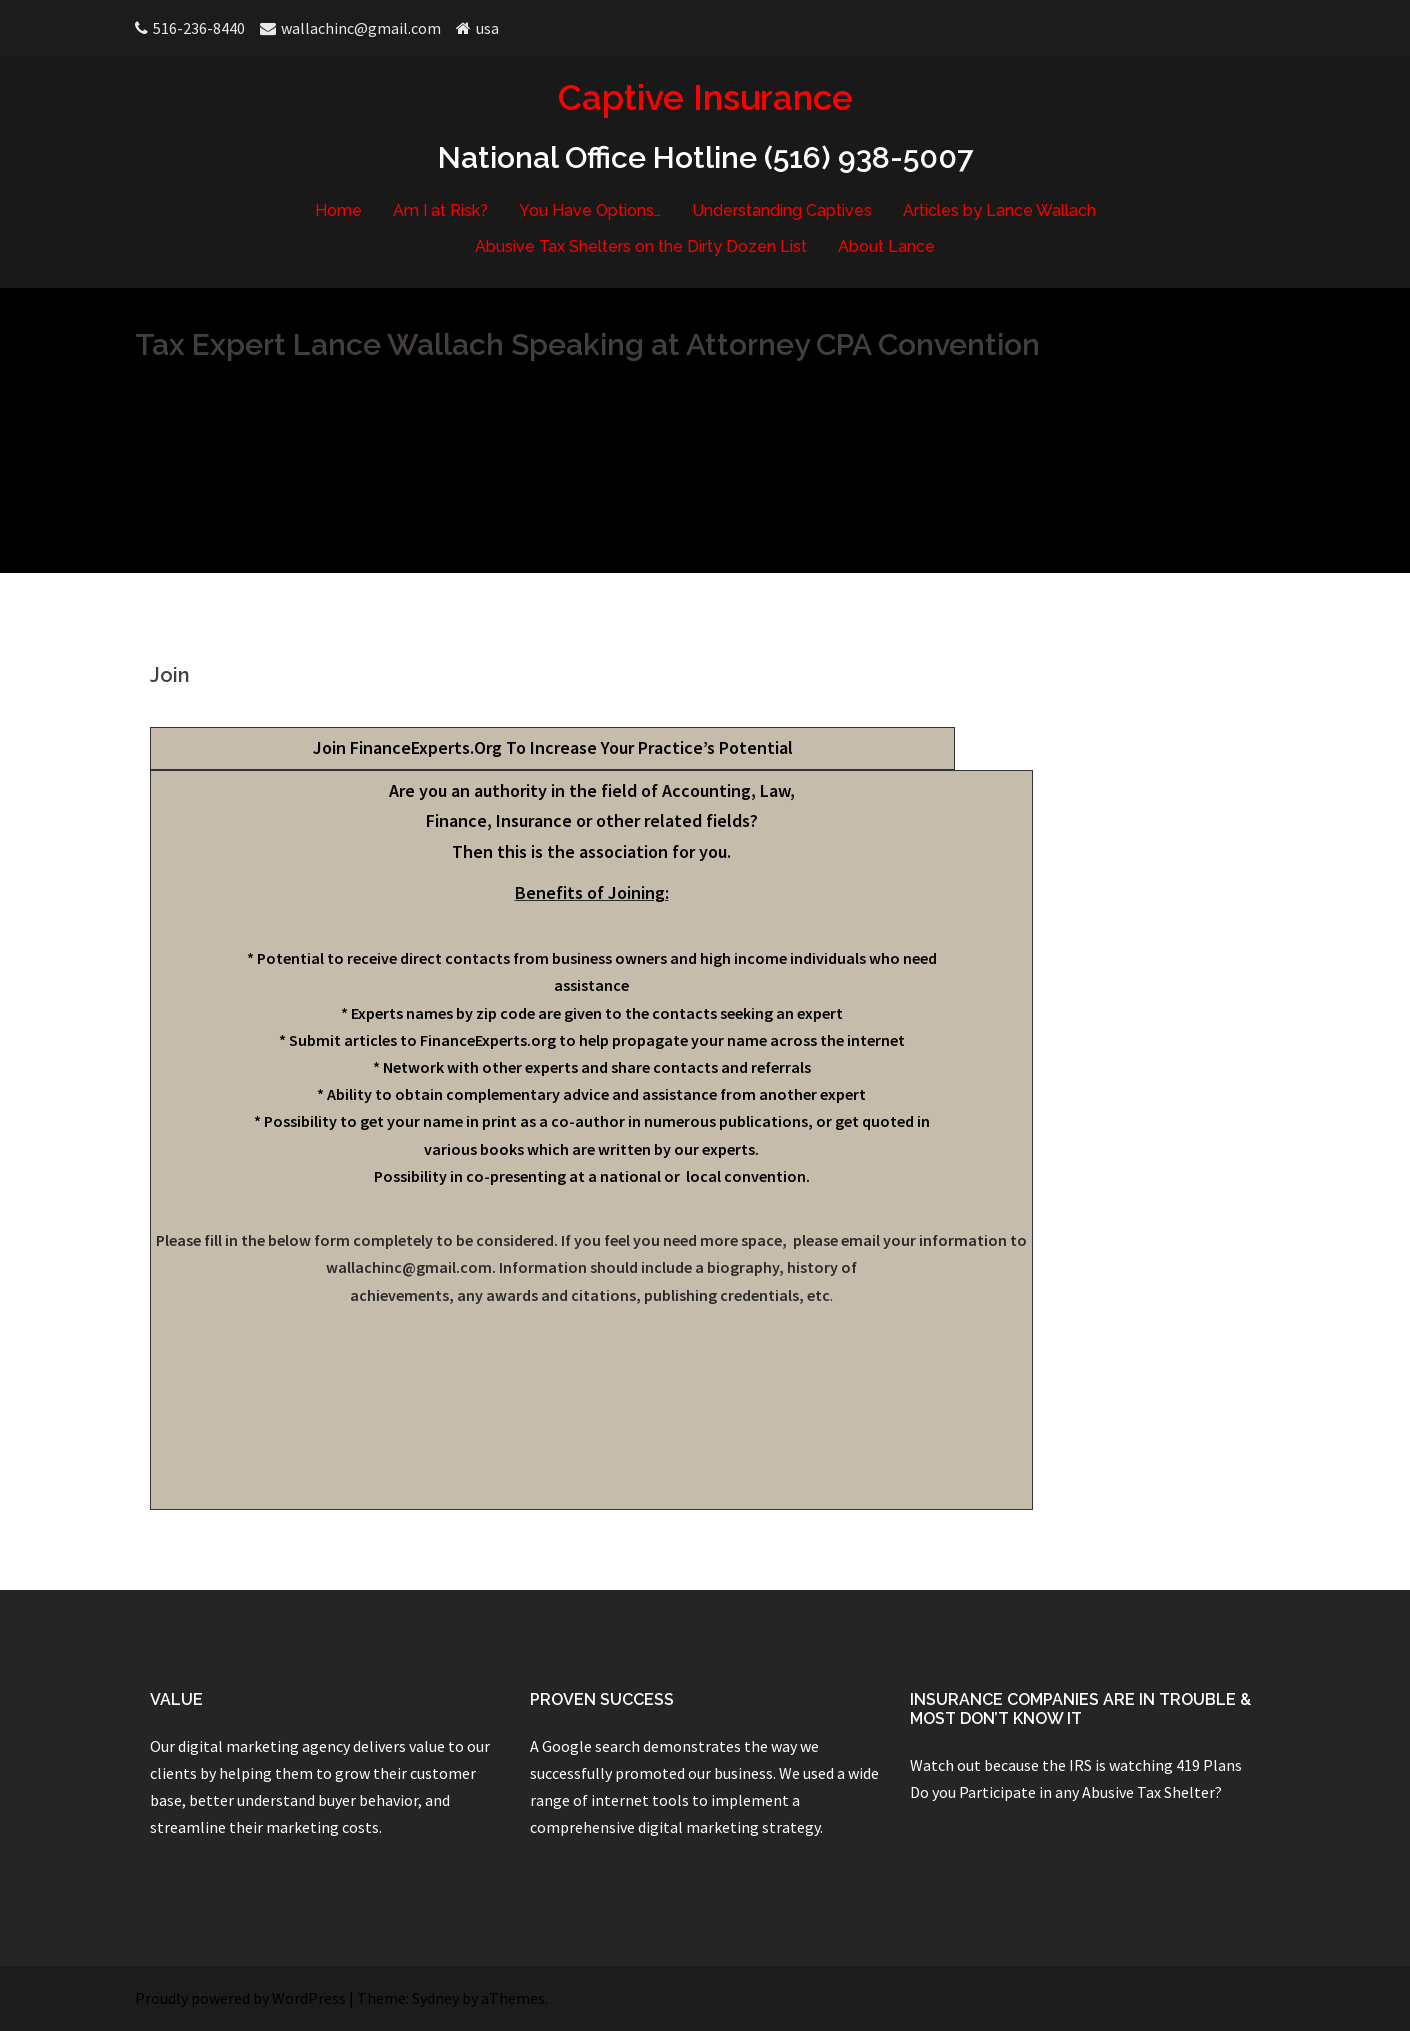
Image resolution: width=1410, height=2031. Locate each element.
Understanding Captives (782, 210)
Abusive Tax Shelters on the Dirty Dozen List (641, 246)
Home (338, 210)
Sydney (435, 1998)
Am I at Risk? (440, 210)
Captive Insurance (705, 97)
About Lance (886, 246)
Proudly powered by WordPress (240, 1998)
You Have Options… (590, 210)
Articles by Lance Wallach (999, 210)
